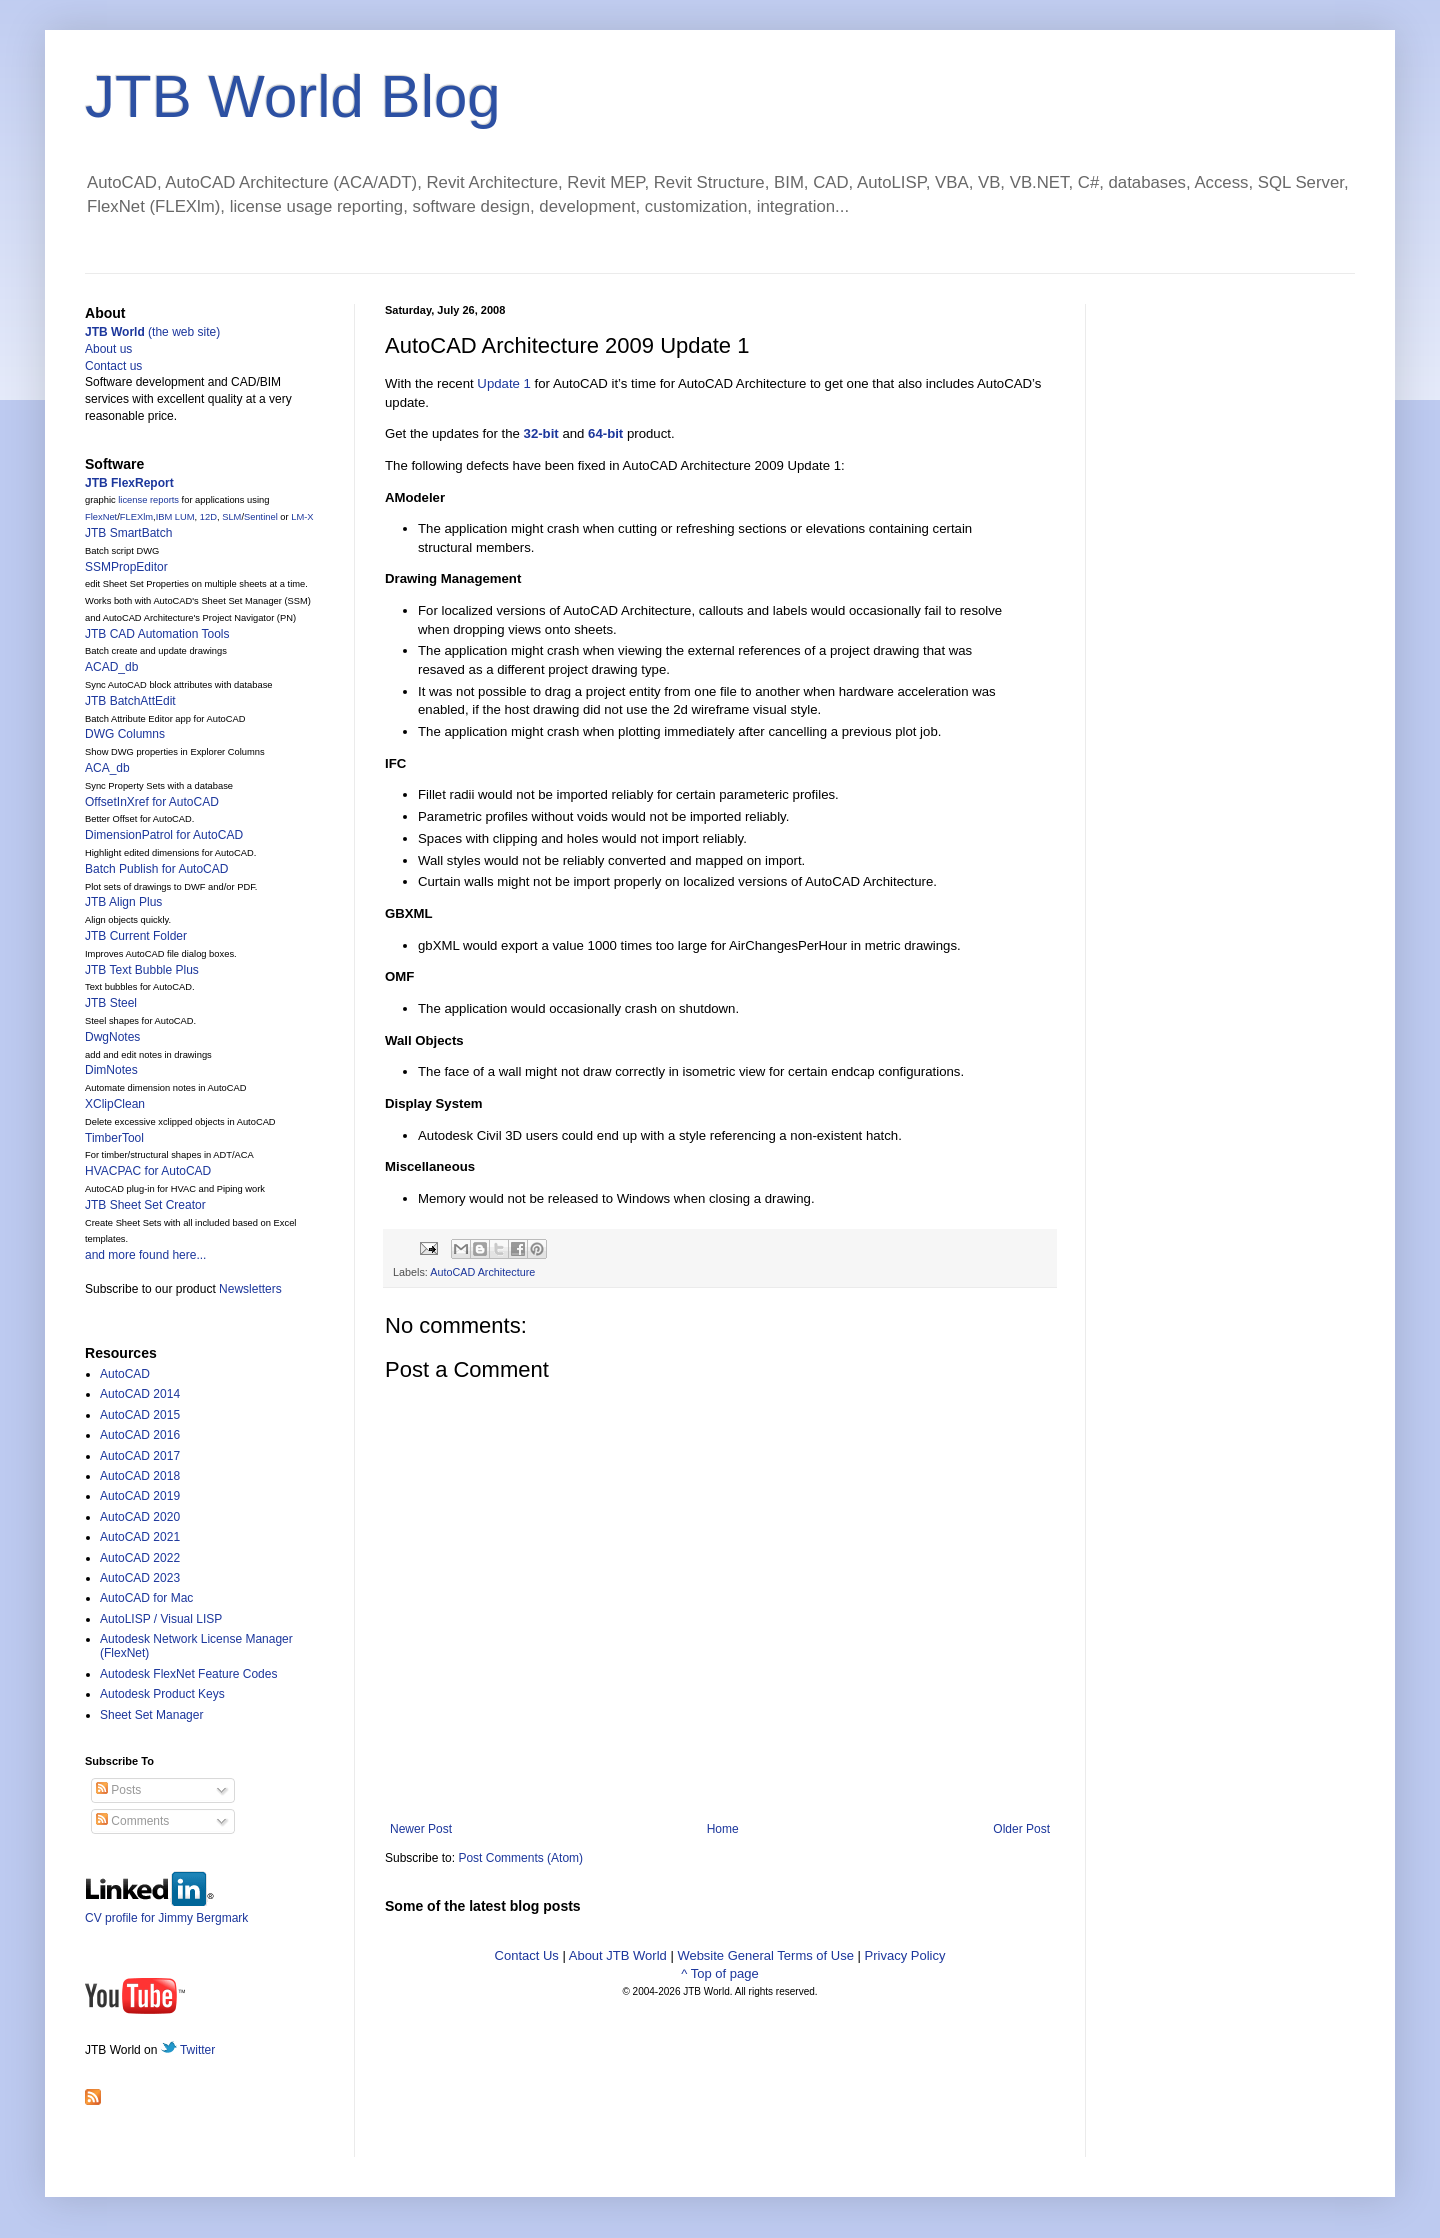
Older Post (1021, 1829)
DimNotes (111, 1070)
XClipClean (115, 1104)
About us (108, 349)
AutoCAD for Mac (146, 1598)
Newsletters (250, 1289)
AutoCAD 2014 (140, 1394)
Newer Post (421, 1829)
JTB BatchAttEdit (130, 701)
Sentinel (261, 517)
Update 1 (504, 383)
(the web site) (152, 332)
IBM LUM (175, 517)
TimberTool (114, 1138)
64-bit (605, 433)
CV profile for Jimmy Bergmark (166, 1910)
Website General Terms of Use (765, 1955)
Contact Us (527, 1955)
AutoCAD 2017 (140, 1456)
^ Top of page (719, 1973)
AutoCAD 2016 (140, 1435)
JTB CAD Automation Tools (157, 634)
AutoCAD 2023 (140, 1578)
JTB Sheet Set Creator (145, 1205)
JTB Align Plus (123, 902)
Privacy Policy (905, 1955)
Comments (132, 1821)
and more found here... (145, 1255)
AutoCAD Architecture (482, 1272)
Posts (118, 1790)
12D (208, 517)
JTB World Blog (293, 96)
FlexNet (101, 517)
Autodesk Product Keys (162, 1694)
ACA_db (107, 768)
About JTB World (618, 1955)
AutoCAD (125, 1374)
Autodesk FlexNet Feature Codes (188, 1674)
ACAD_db (111, 667)
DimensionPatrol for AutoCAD (164, 835)
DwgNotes (112, 1037)
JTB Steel (111, 1003)
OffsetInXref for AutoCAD (152, 802)
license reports (148, 500)
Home (723, 1829)
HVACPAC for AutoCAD (148, 1171)
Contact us (113, 366)
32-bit (541, 433)
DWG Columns (125, 734)
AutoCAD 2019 (140, 1496)
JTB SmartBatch (128, 533)
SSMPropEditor (126, 567)
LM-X (302, 517)
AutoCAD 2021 (140, 1537)
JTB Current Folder (136, 936)
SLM (231, 517)
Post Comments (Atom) (520, 1858)
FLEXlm (136, 517)
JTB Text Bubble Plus (142, 970)
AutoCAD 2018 (140, 1476)
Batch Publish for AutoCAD (156, 869)
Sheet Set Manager (151, 1715)
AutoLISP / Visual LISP (161, 1619)
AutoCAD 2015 (140, 1415)
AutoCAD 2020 (140, 1517)
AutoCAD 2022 (140, 1558)
